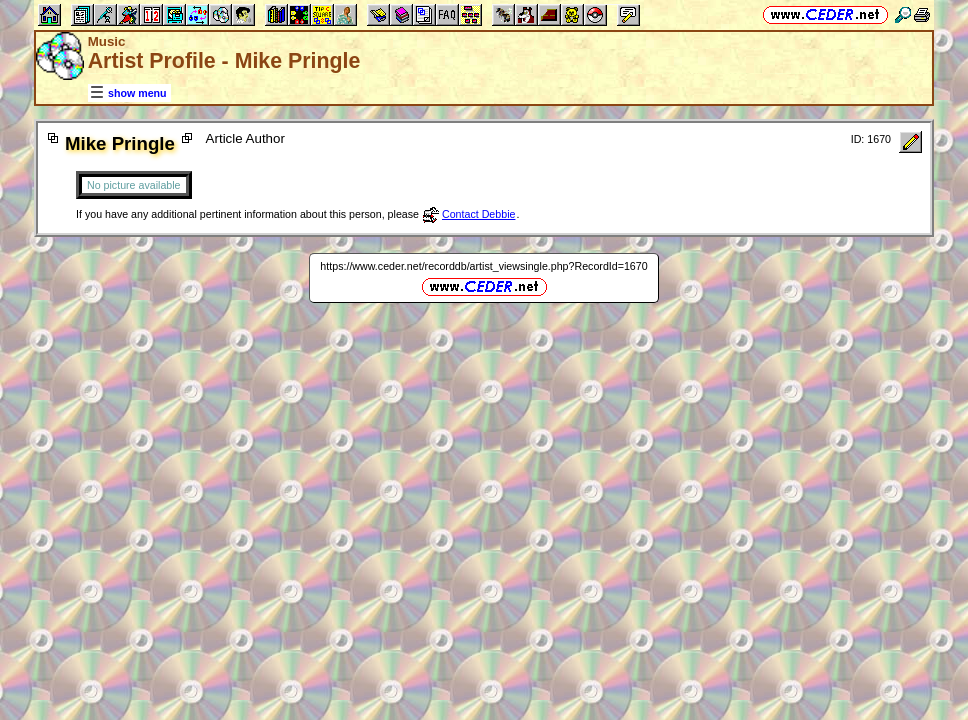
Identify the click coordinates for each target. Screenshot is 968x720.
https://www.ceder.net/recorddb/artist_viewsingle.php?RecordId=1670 (483, 266)
